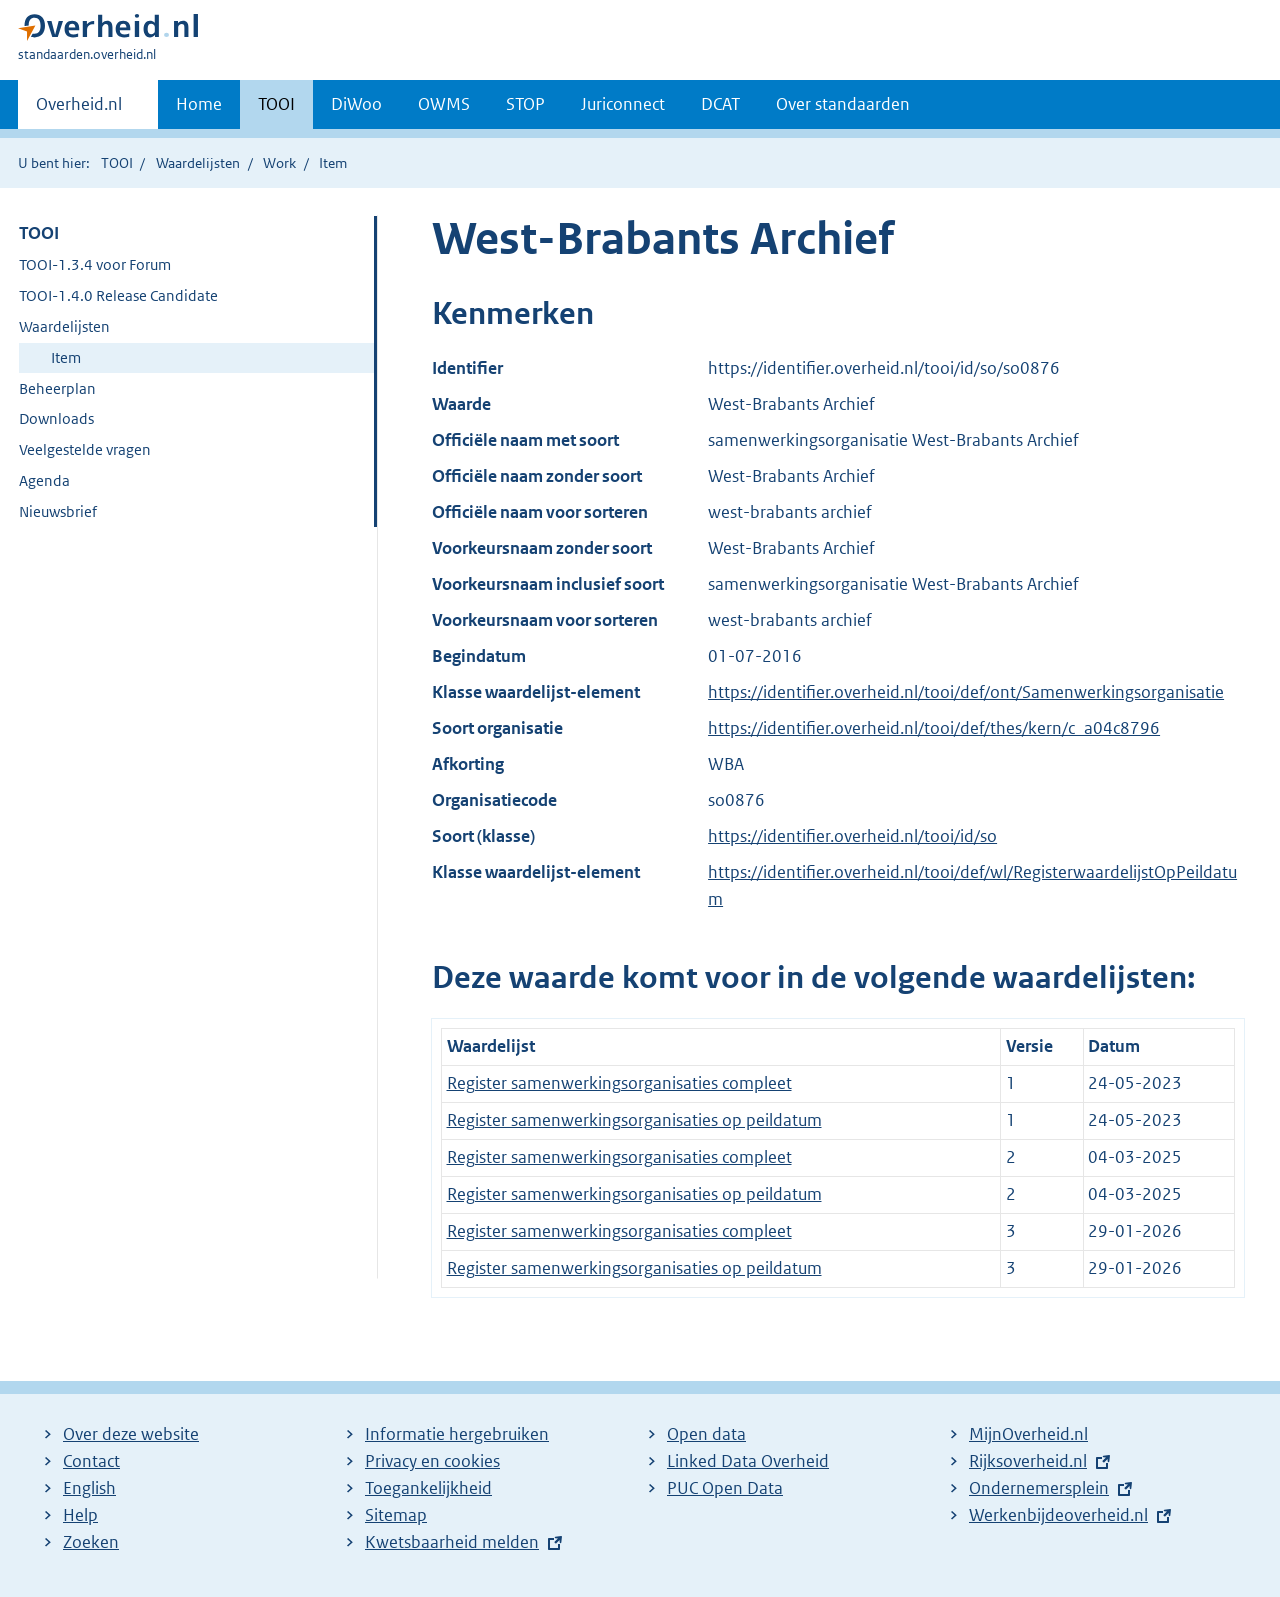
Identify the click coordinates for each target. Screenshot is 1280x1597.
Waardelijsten (198, 163)
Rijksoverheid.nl (1028, 1461)
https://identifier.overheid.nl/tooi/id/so (852, 836)
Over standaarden (843, 104)
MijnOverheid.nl (1028, 1434)
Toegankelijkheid (428, 1488)
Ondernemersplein (1039, 1488)
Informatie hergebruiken (457, 1434)
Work (279, 163)
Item (66, 357)
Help (80, 1515)
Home (199, 104)
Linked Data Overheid (748, 1461)
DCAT (720, 104)
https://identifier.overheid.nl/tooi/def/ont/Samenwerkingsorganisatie (966, 692)
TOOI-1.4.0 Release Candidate (118, 295)
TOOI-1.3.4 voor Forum (95, 264)
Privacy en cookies (432, 1461)
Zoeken (91, 1542)
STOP (525, 104)
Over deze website (131, 1434)
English (89, 1488)
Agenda (44, 480)
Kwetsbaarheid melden (452, 1542)
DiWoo (356, 104)
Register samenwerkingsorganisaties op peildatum (634, 1120)
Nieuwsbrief (58, 511)
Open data (706, 1434)
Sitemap (396, 1515)
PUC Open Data (725, 1488)
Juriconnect (623, 104)
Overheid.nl (79, 110)
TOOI (276, 104)
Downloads (56, 418)
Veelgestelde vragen (85, 449)
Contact (91, 1461)
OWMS (444, 104)
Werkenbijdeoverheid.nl (1058, 1515)
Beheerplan (57, 388)
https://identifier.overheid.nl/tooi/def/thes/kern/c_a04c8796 (934, 728)
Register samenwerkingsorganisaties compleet (619, 1083)
